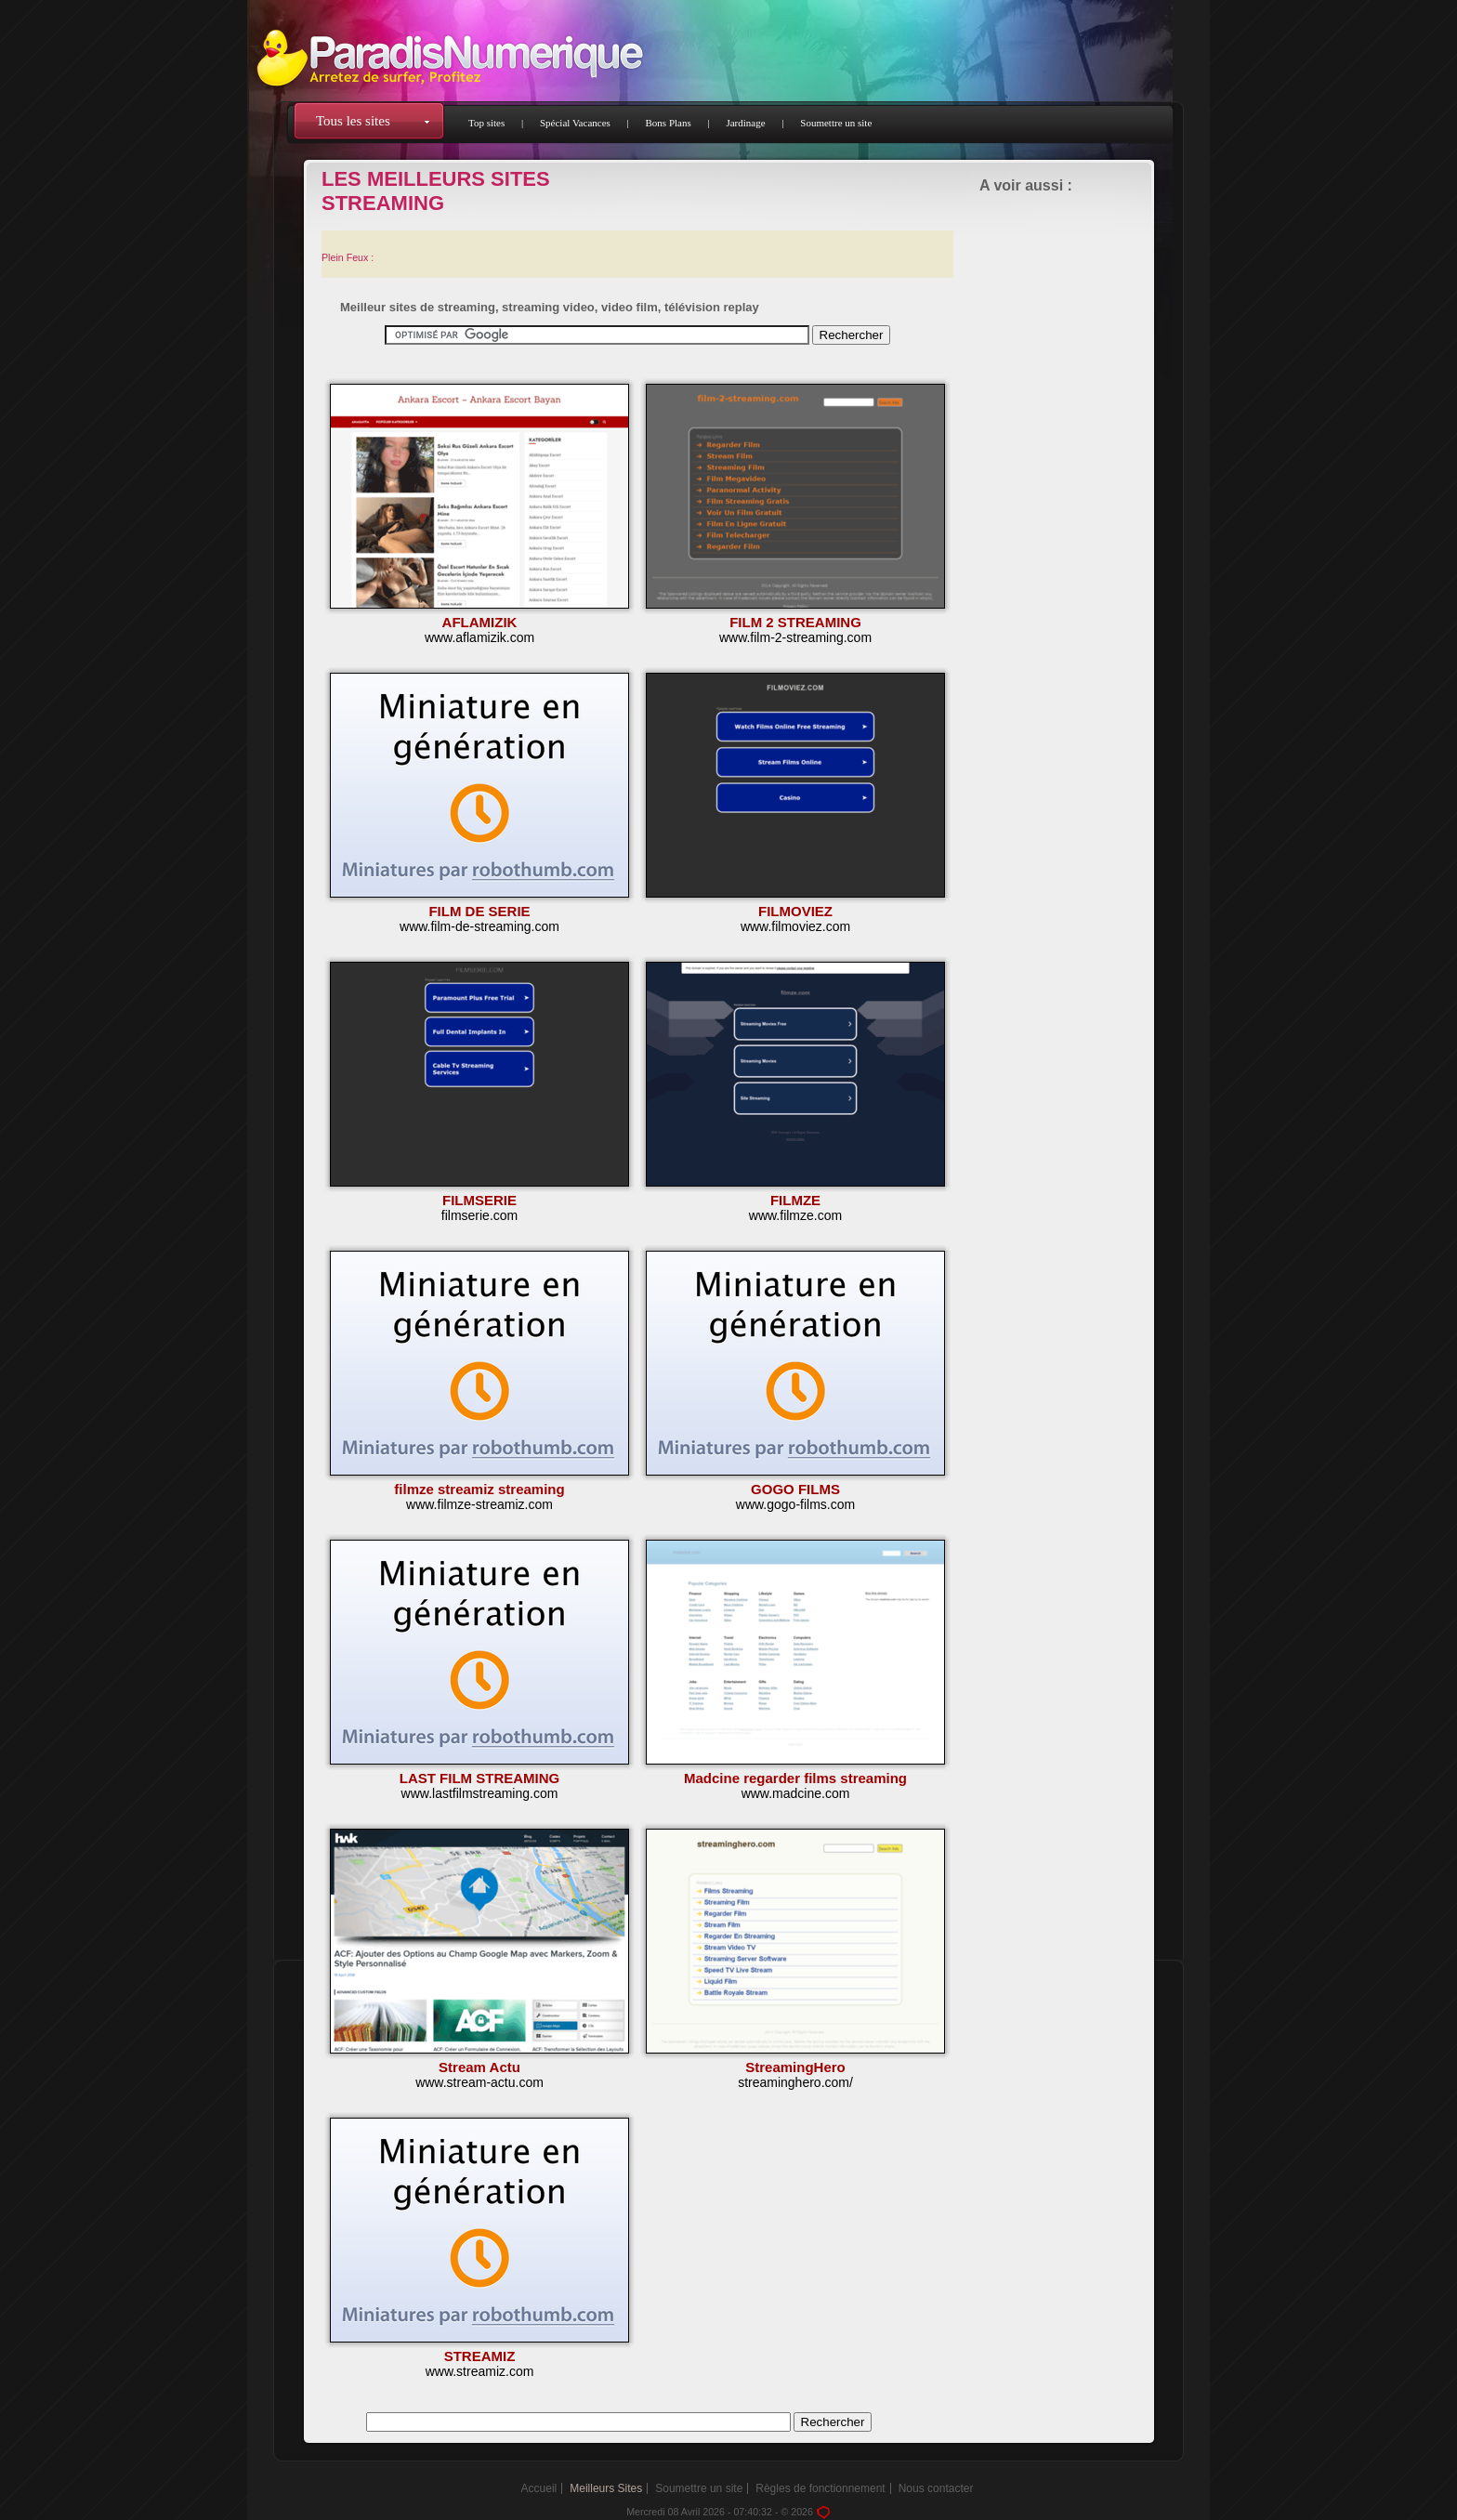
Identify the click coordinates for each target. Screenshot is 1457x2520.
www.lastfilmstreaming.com (479, 1793)
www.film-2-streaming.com (795, 637)
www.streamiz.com (480, 2371)
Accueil (539, 2488)
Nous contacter (936, 2488)
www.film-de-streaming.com (479, 926)
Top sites (486, 122)
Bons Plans (668, 122)
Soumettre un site (836, 122)
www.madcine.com (796, 1793)
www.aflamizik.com (479, 637)
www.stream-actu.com (479, 2082)
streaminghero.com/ (795, 2082)
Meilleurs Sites (606, 2488)
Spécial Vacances (575, 122)
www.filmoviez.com (795, 926)
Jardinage (745, 122)
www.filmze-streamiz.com (479, 1504)
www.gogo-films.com (795, 1504)
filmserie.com (479, 1215)
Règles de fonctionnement (820, 2488)
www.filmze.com (795, 1215)
